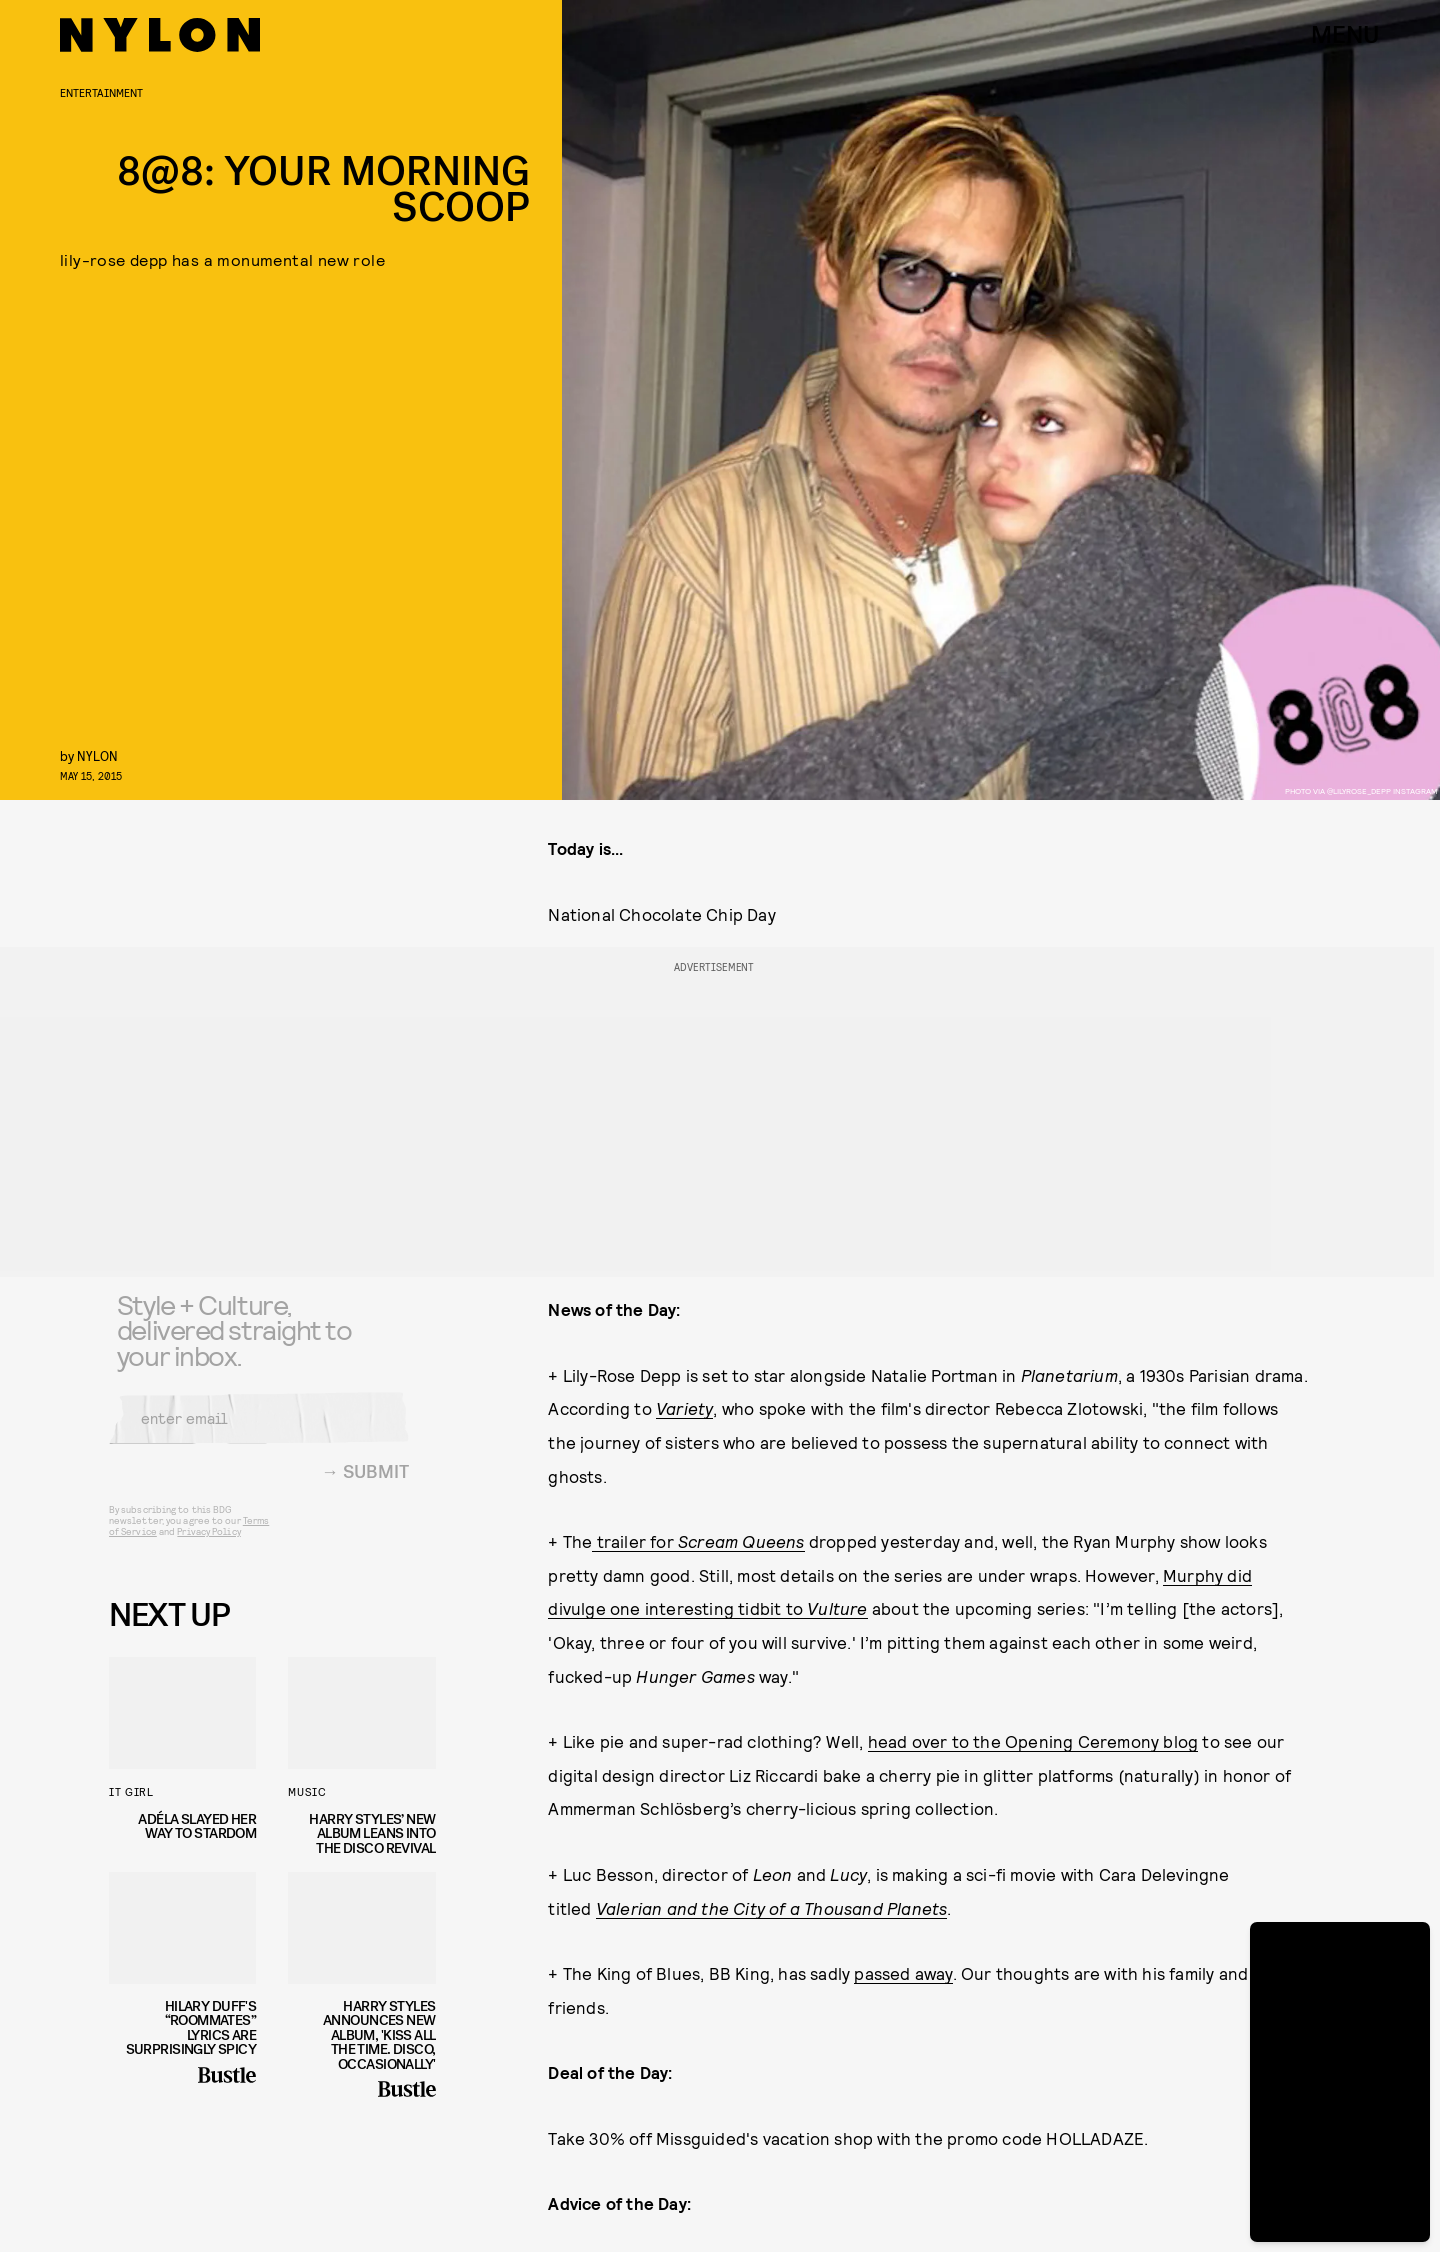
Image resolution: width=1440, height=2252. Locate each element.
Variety (684, 1408)
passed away (903, 1973)
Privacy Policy (208, 1544)
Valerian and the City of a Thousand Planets (772, 1908)
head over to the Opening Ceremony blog (1033, 1741)
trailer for (698, 1541)
